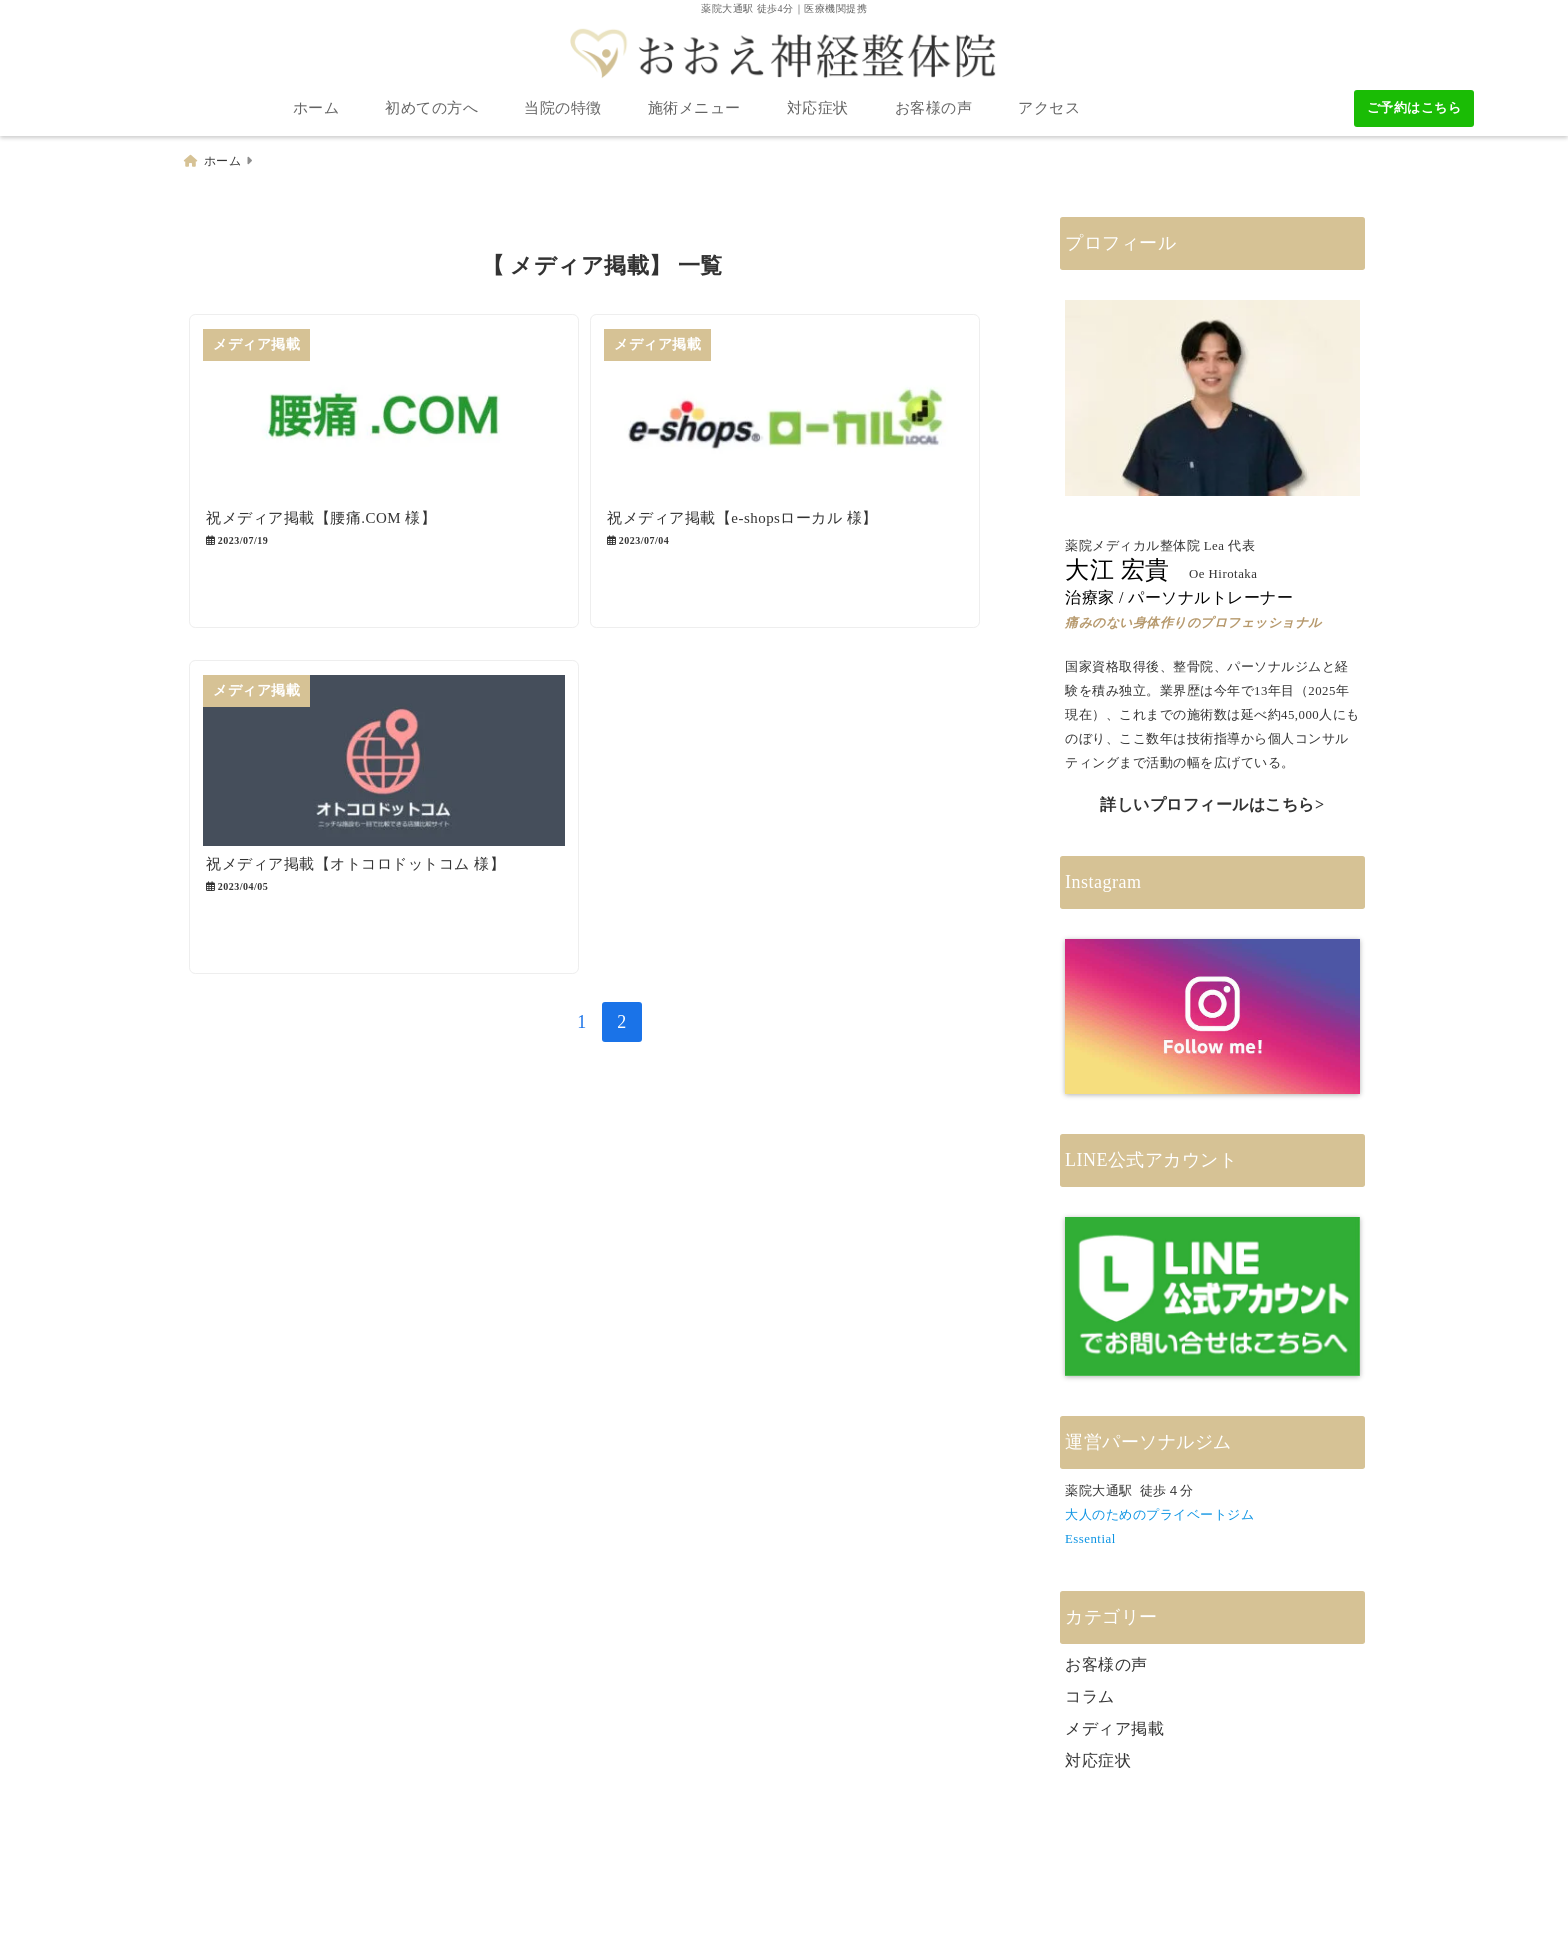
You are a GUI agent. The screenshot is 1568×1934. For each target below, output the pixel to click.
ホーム (316, 110)
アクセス (1049, 110)
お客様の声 (934, 110)
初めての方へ (431, 110)
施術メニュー (694, 110)
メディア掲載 (1114, 1727)
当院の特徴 (563, 110)
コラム (1090, 1695)
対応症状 (818, 110)
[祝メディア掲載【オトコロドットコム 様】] (391, 777)
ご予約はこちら (1414, 110)
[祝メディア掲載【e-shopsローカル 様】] (806, 417)
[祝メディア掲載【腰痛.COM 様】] (391, 417)
